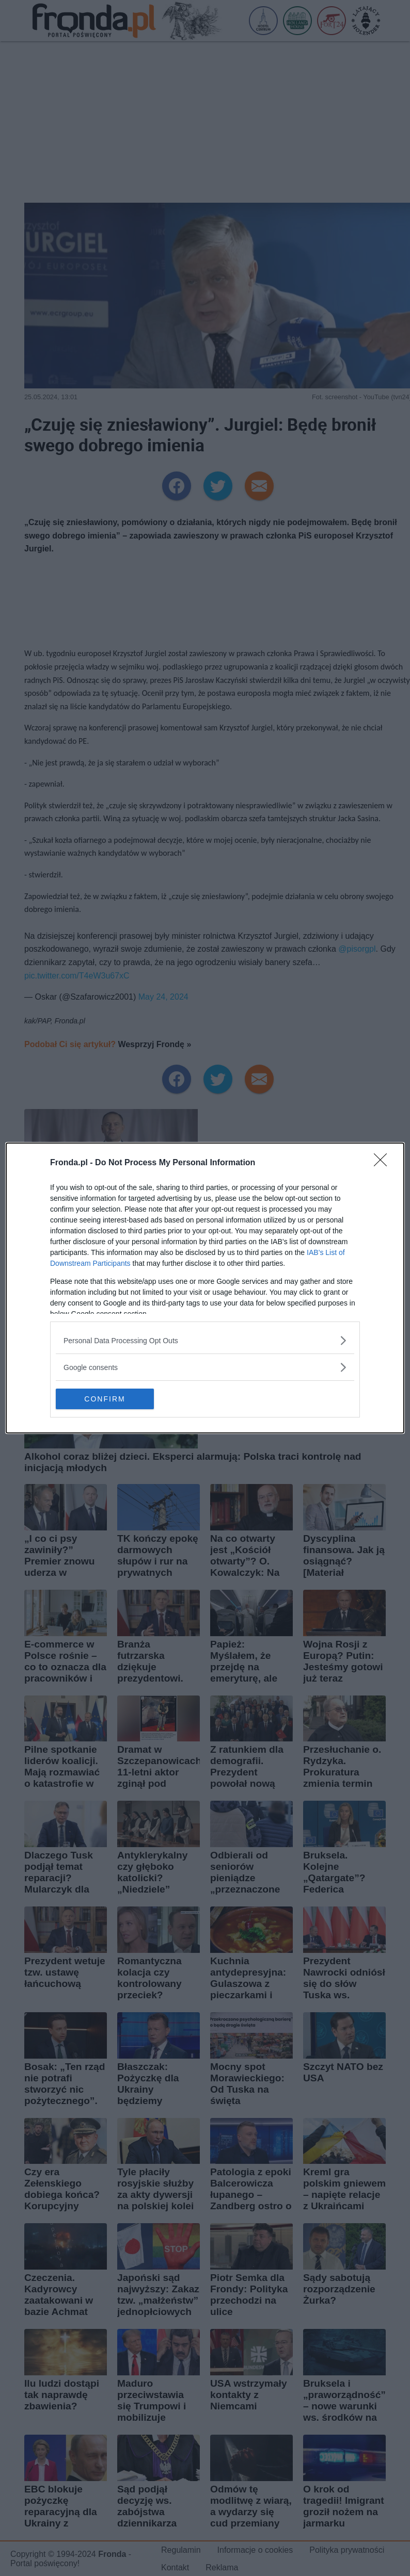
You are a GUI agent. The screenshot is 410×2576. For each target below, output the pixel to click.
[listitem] (205, 1340)
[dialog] (205, 1288)
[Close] (383, 1163)
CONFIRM (104, 1399)
